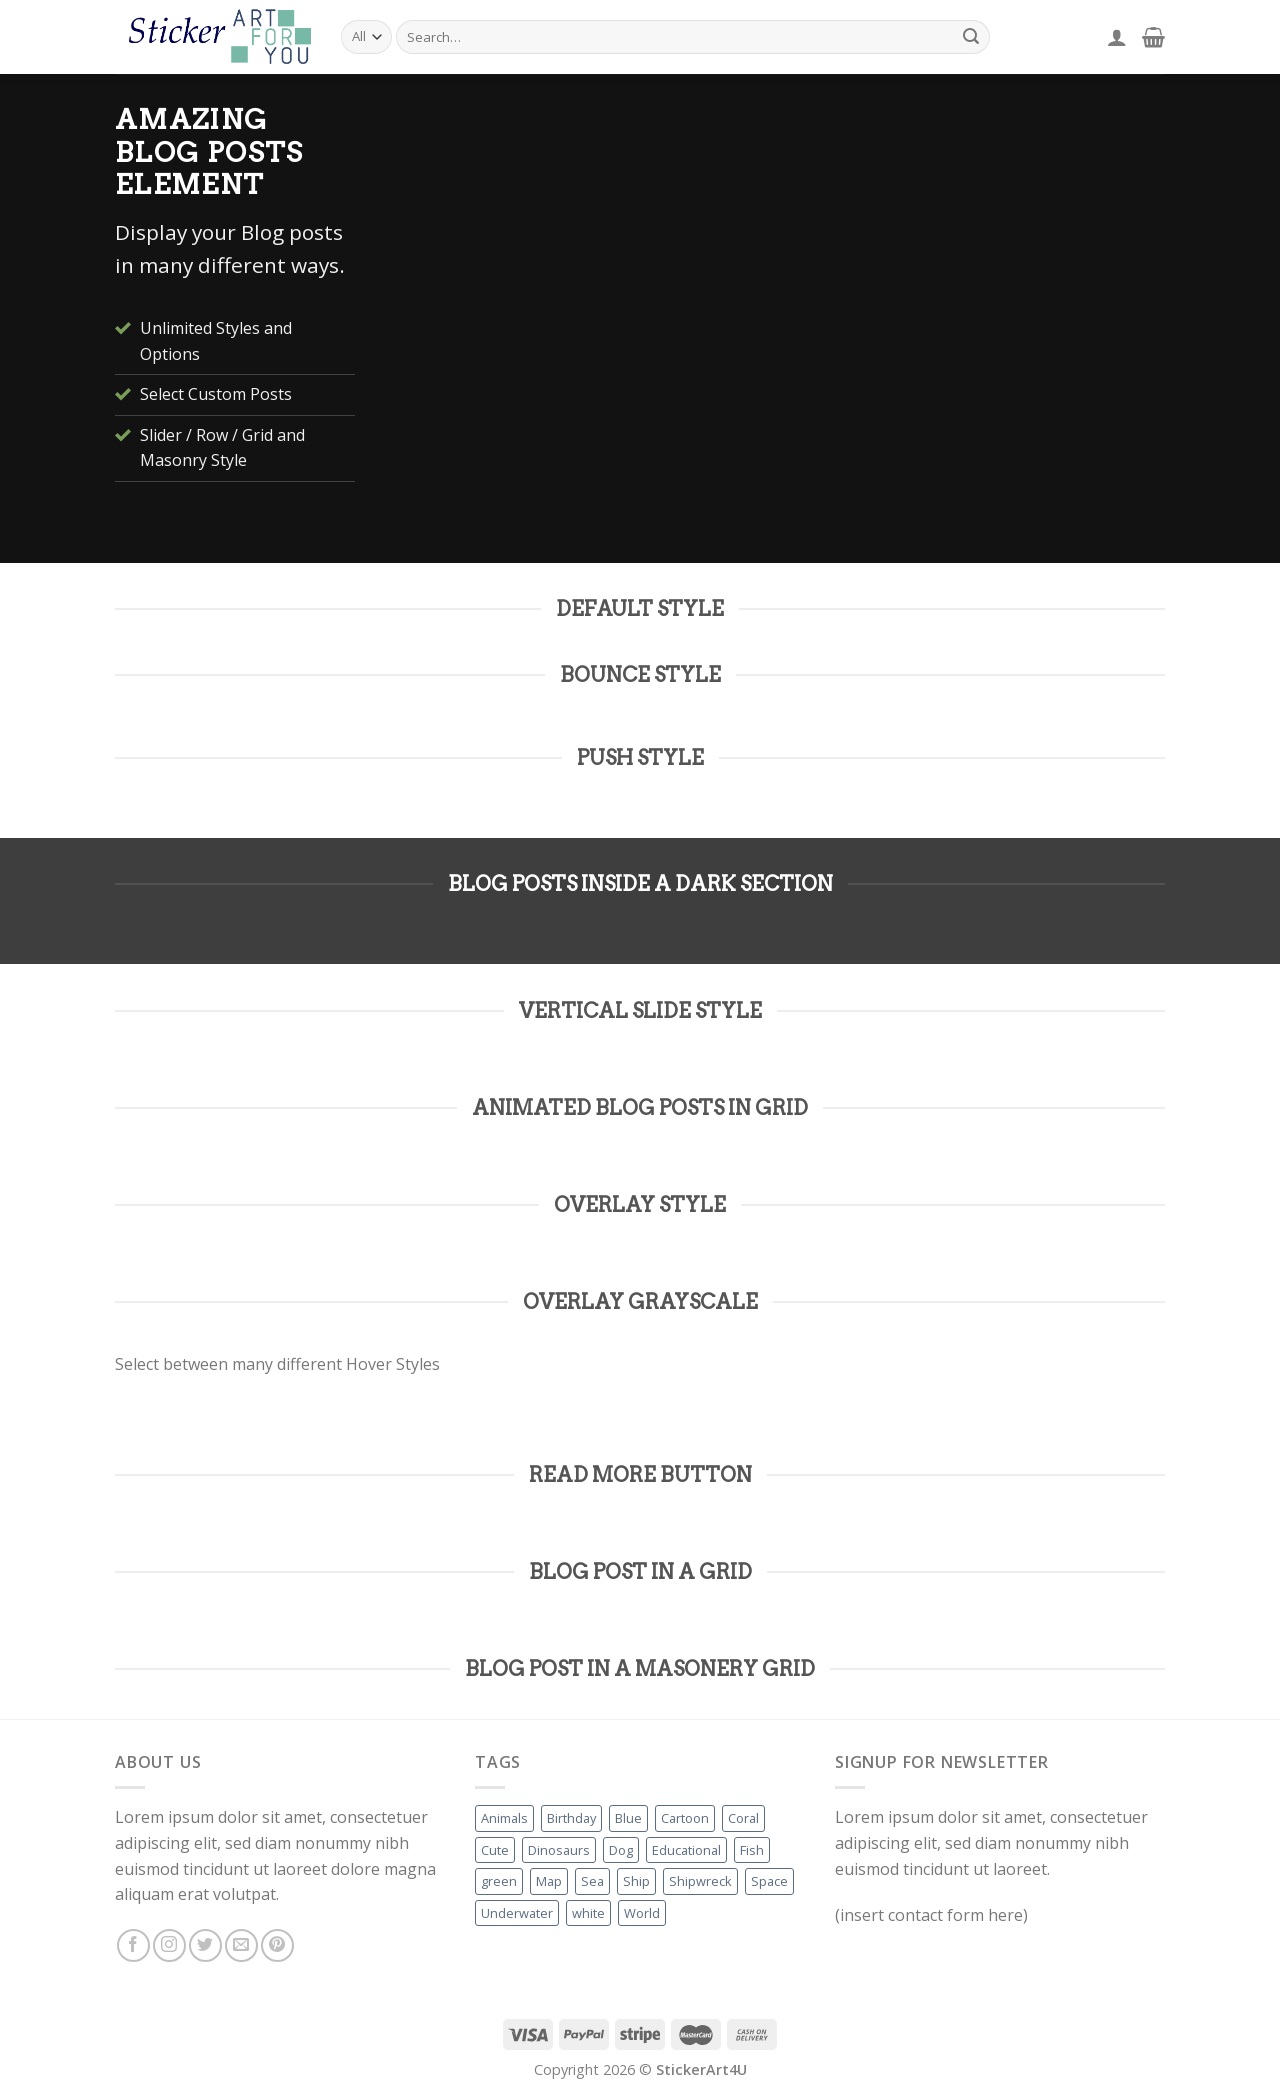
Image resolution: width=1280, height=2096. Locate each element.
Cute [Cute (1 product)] (495, 1850)
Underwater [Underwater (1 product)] (517, 1913)
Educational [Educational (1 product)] (686, 1850)
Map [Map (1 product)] (549, 1881)
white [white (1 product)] (588, 1913)
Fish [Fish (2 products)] (752, 1850)
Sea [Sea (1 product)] (592, 1881)
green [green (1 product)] (499, 1881)
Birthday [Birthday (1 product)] (571, 1818)
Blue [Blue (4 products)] (628, 1818)
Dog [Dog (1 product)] (621, 1850)
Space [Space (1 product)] (769, 1881)
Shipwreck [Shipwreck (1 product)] (700, 1881)
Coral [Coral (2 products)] (743, 1818)
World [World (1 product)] (642, 1913)
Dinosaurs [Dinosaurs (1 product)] (559, 1850)
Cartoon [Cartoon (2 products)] (685, 1818)
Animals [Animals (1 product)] (504, 1818)
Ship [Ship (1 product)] (636, 1881)
